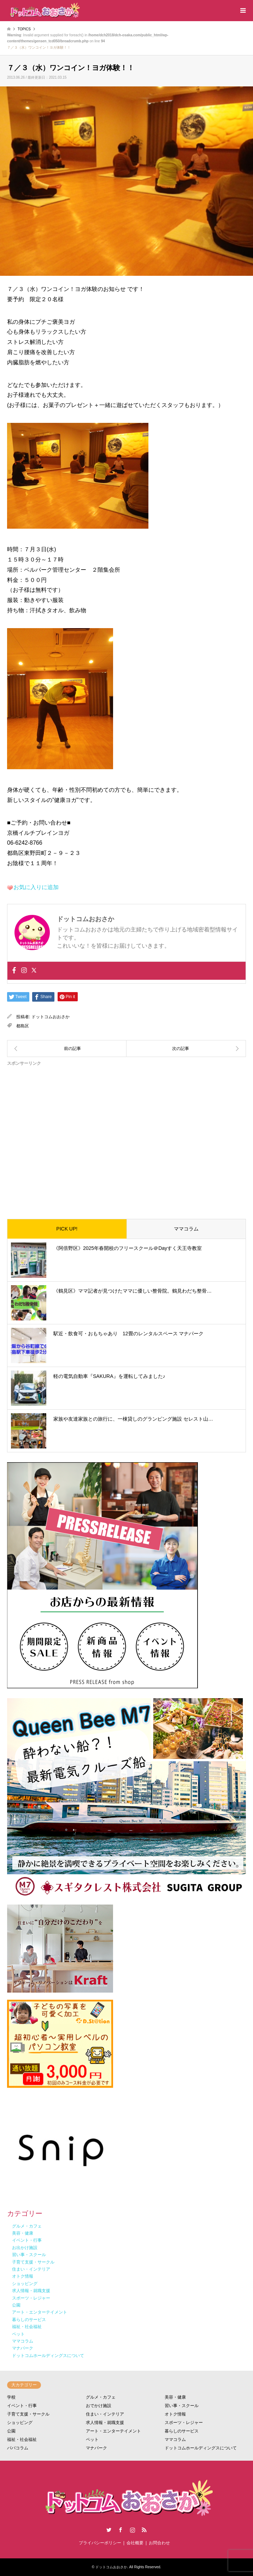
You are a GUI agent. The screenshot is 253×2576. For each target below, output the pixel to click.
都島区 (22, 1025)
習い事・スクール (182, 2405)
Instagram (132, 2529)
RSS (144, 2529)
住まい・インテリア (105, 2414)
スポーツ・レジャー (184, 2422)
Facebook (120, 2529)
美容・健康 (175, 2397)
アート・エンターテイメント (113, 2431)
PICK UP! (66, 1229)
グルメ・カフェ (101, 2397)
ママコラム (186, 1229)
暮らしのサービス (182, 2431)
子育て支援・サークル (28, 2414)
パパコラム (17, 2448)
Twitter (108, 2529)
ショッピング (20, 2422)
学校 (11, 2397)
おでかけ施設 (98, 2405)
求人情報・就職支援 (105, 2422)
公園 (11, 2431)
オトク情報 (175, 2414)
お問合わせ (159, 2542)
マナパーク (96, 2448)
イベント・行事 (22, 2405)
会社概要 (134, 2542)
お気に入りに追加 (36, 887)
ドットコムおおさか (50, 1016)
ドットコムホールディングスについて (201, 2448)
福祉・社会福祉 (22, 2439)
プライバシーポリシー (100, 2542)
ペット (92, 2439)
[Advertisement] (126, 1136)
